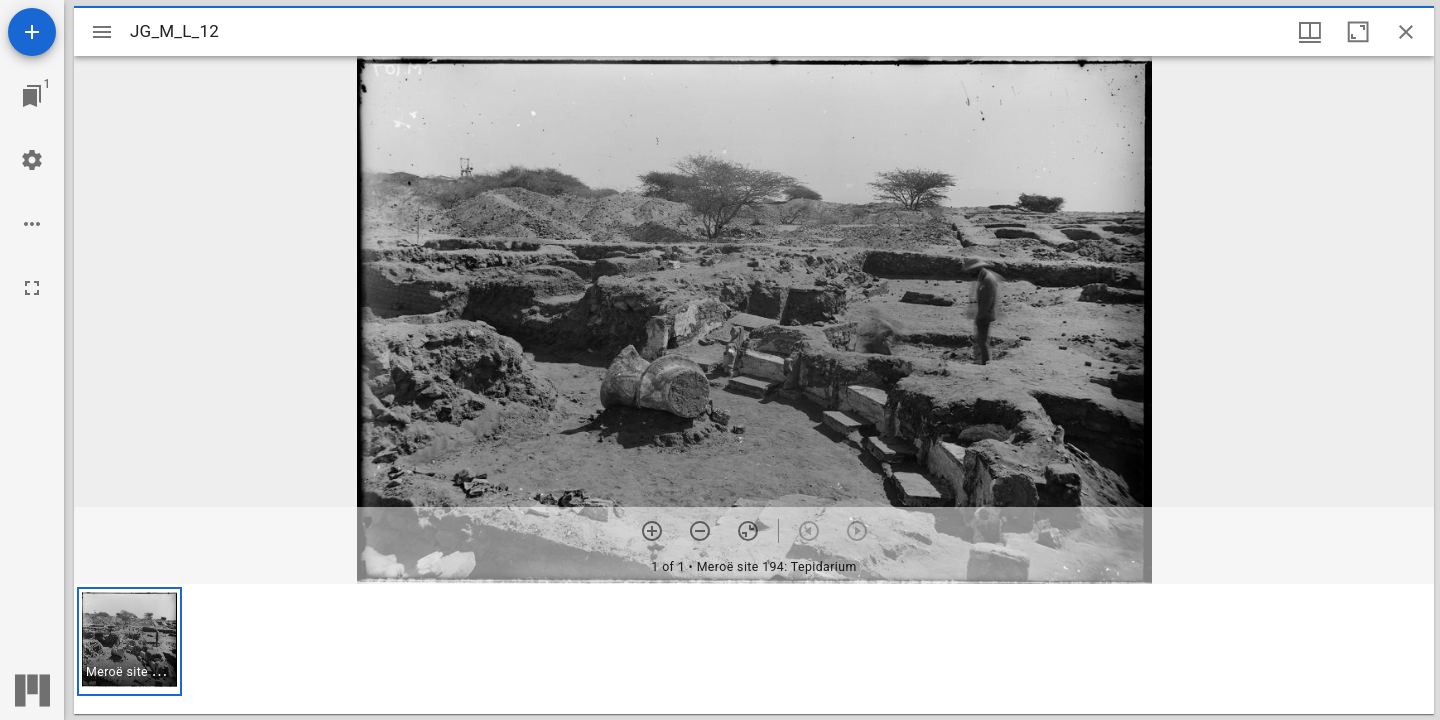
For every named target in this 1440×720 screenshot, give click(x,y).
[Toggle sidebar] (102, 32)
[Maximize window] (1358, 32)
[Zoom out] (700, 531)
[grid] (754, 649)
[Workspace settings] (32, 160)
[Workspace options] (32, 224)
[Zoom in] (652, 531)
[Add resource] (32, 32)
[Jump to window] (32, 96)
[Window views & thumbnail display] (1310, 32)
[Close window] (1406, 32)
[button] (129, 641)
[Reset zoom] (748, 531)
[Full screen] (32, 288)
